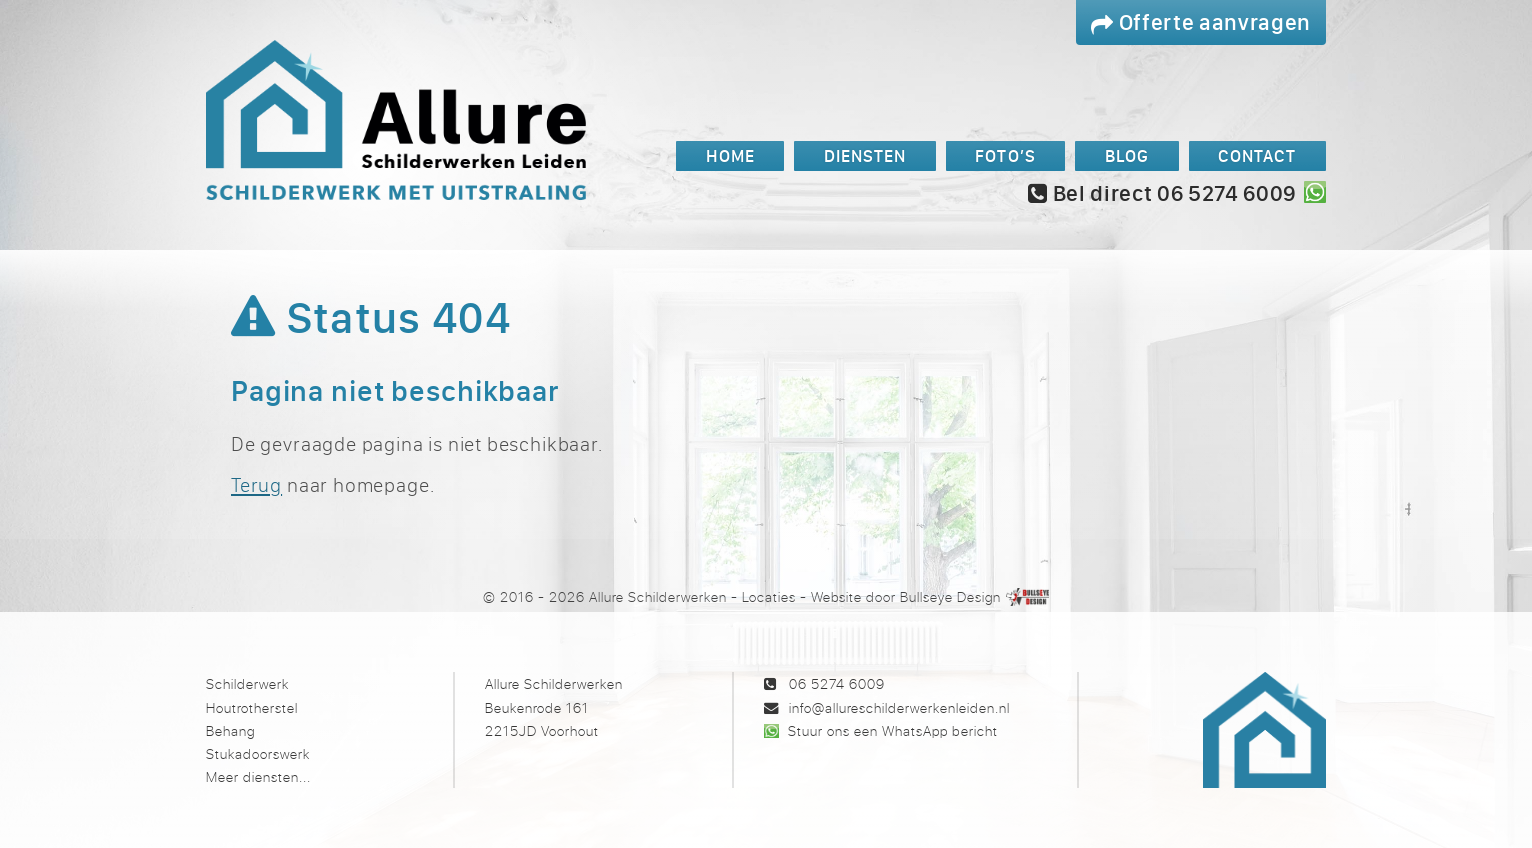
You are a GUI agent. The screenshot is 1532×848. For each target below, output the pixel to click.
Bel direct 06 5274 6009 (1162, 193)
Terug (256, 484)
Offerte (1201, 21)
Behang (230, 730)
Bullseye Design (950, 596)
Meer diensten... (258, 776)
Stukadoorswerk (258, 753)
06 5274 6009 (837, 683)
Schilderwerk (247, 683)
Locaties (769, 596)
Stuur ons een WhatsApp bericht (892, 730)
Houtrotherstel (252, 707)
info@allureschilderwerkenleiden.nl (899, 707)
